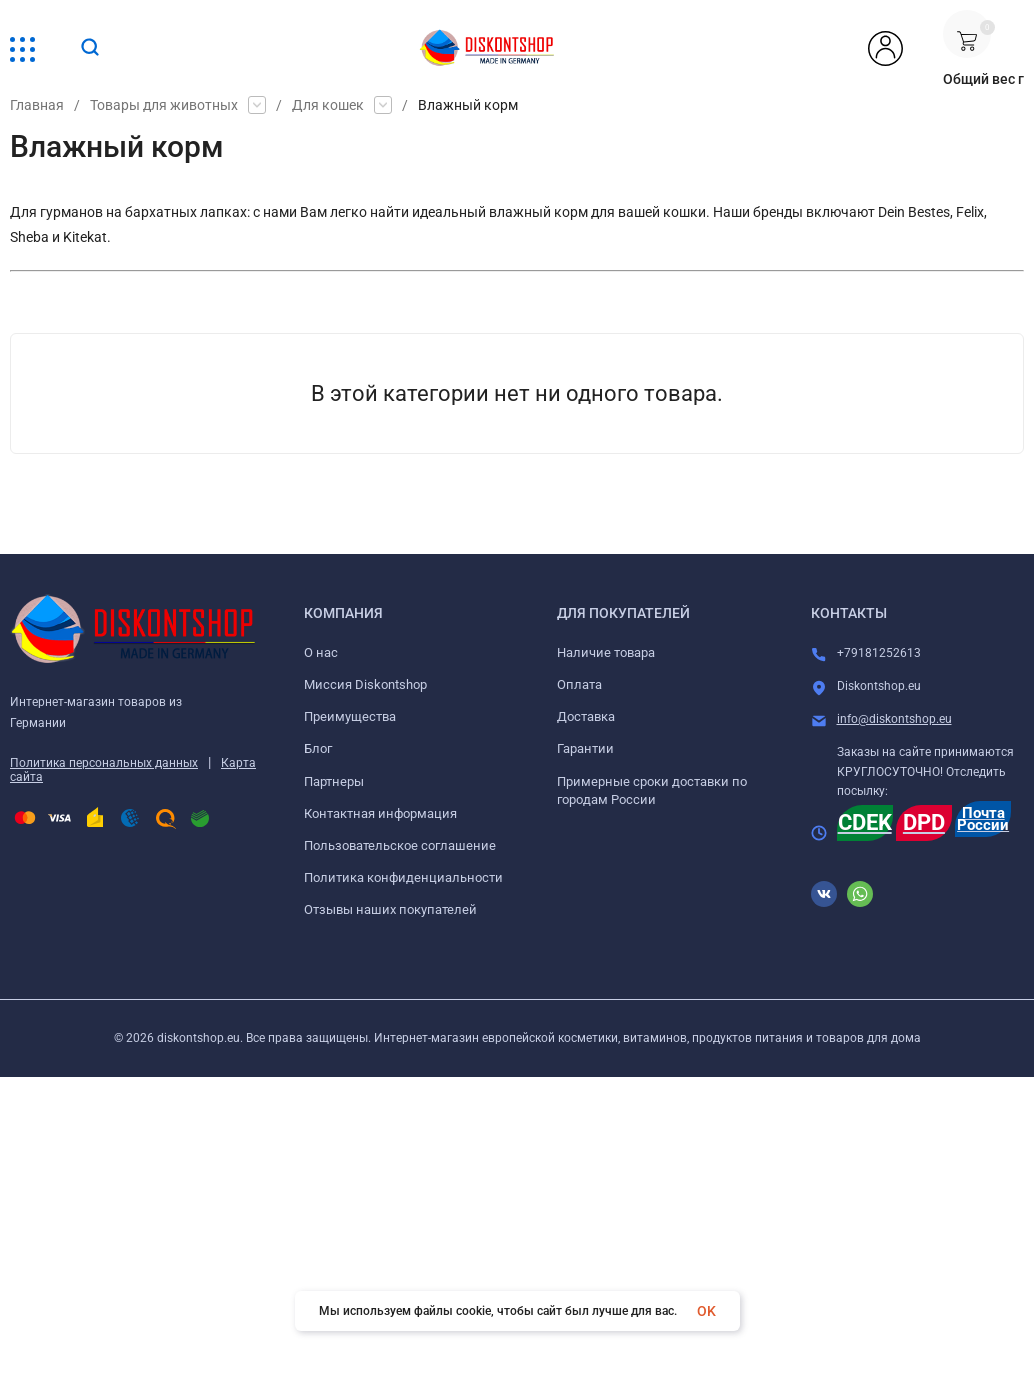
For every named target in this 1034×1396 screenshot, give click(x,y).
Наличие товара (606, 652)
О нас (321, 652)
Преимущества (350, 716)
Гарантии (585, 748)
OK (706, 1311)
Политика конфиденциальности (403, 877)
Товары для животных (164, 105)
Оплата (579, 684)
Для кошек (328, 105)
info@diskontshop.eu (894, 719)
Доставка (586, 716)
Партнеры (334, 781)
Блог (318, 748)
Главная (37, 105)
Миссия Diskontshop (365, 684)
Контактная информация (380, 813)
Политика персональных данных (104, 763)
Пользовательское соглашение (400, 845)
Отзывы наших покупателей (390, 909)
